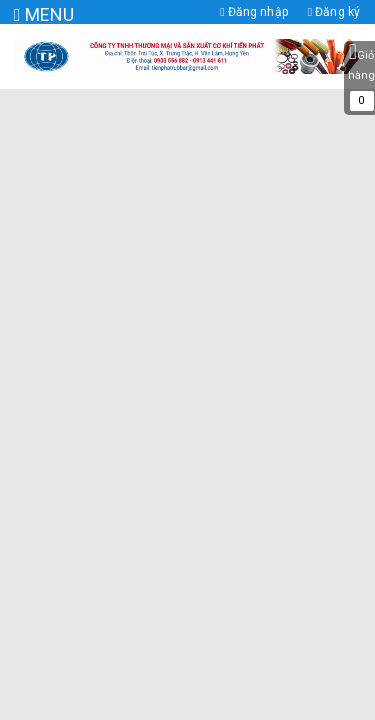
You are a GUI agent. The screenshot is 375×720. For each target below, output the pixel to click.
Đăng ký (334, 12)
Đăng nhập (253, 12)
